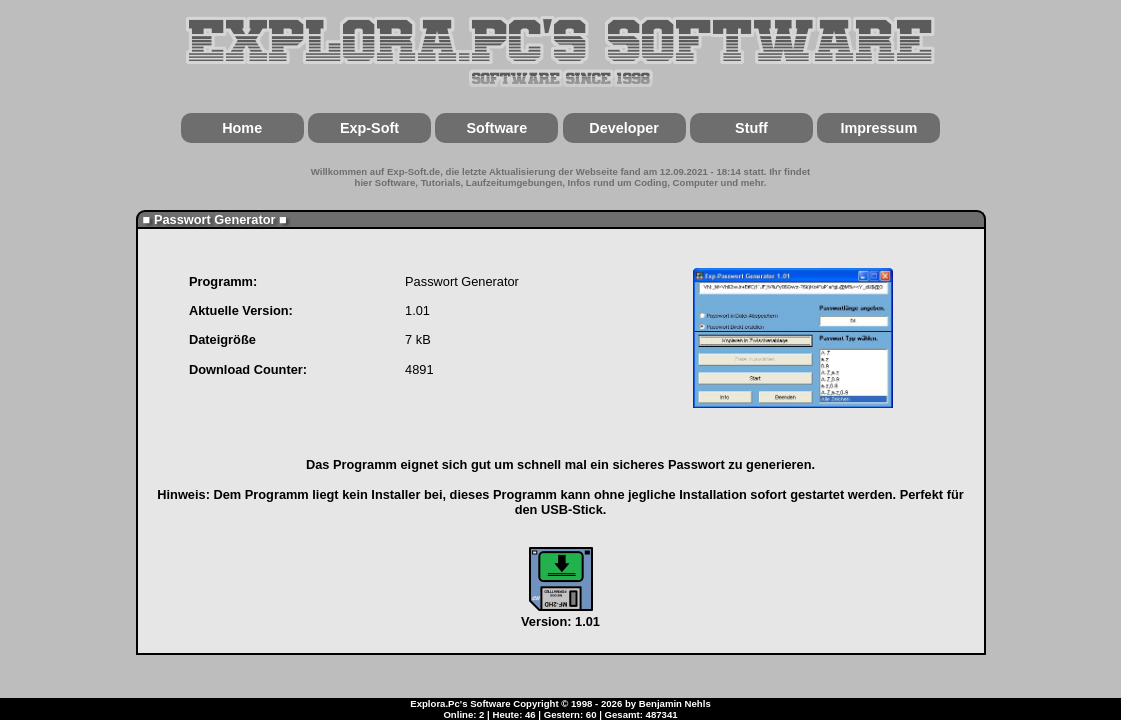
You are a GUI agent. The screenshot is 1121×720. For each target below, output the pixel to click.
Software (496, 128)
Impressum (878, 128)
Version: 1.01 (560, 614)
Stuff (751, 128)
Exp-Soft (369, 128)
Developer (624, 128)
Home (242, 128)
